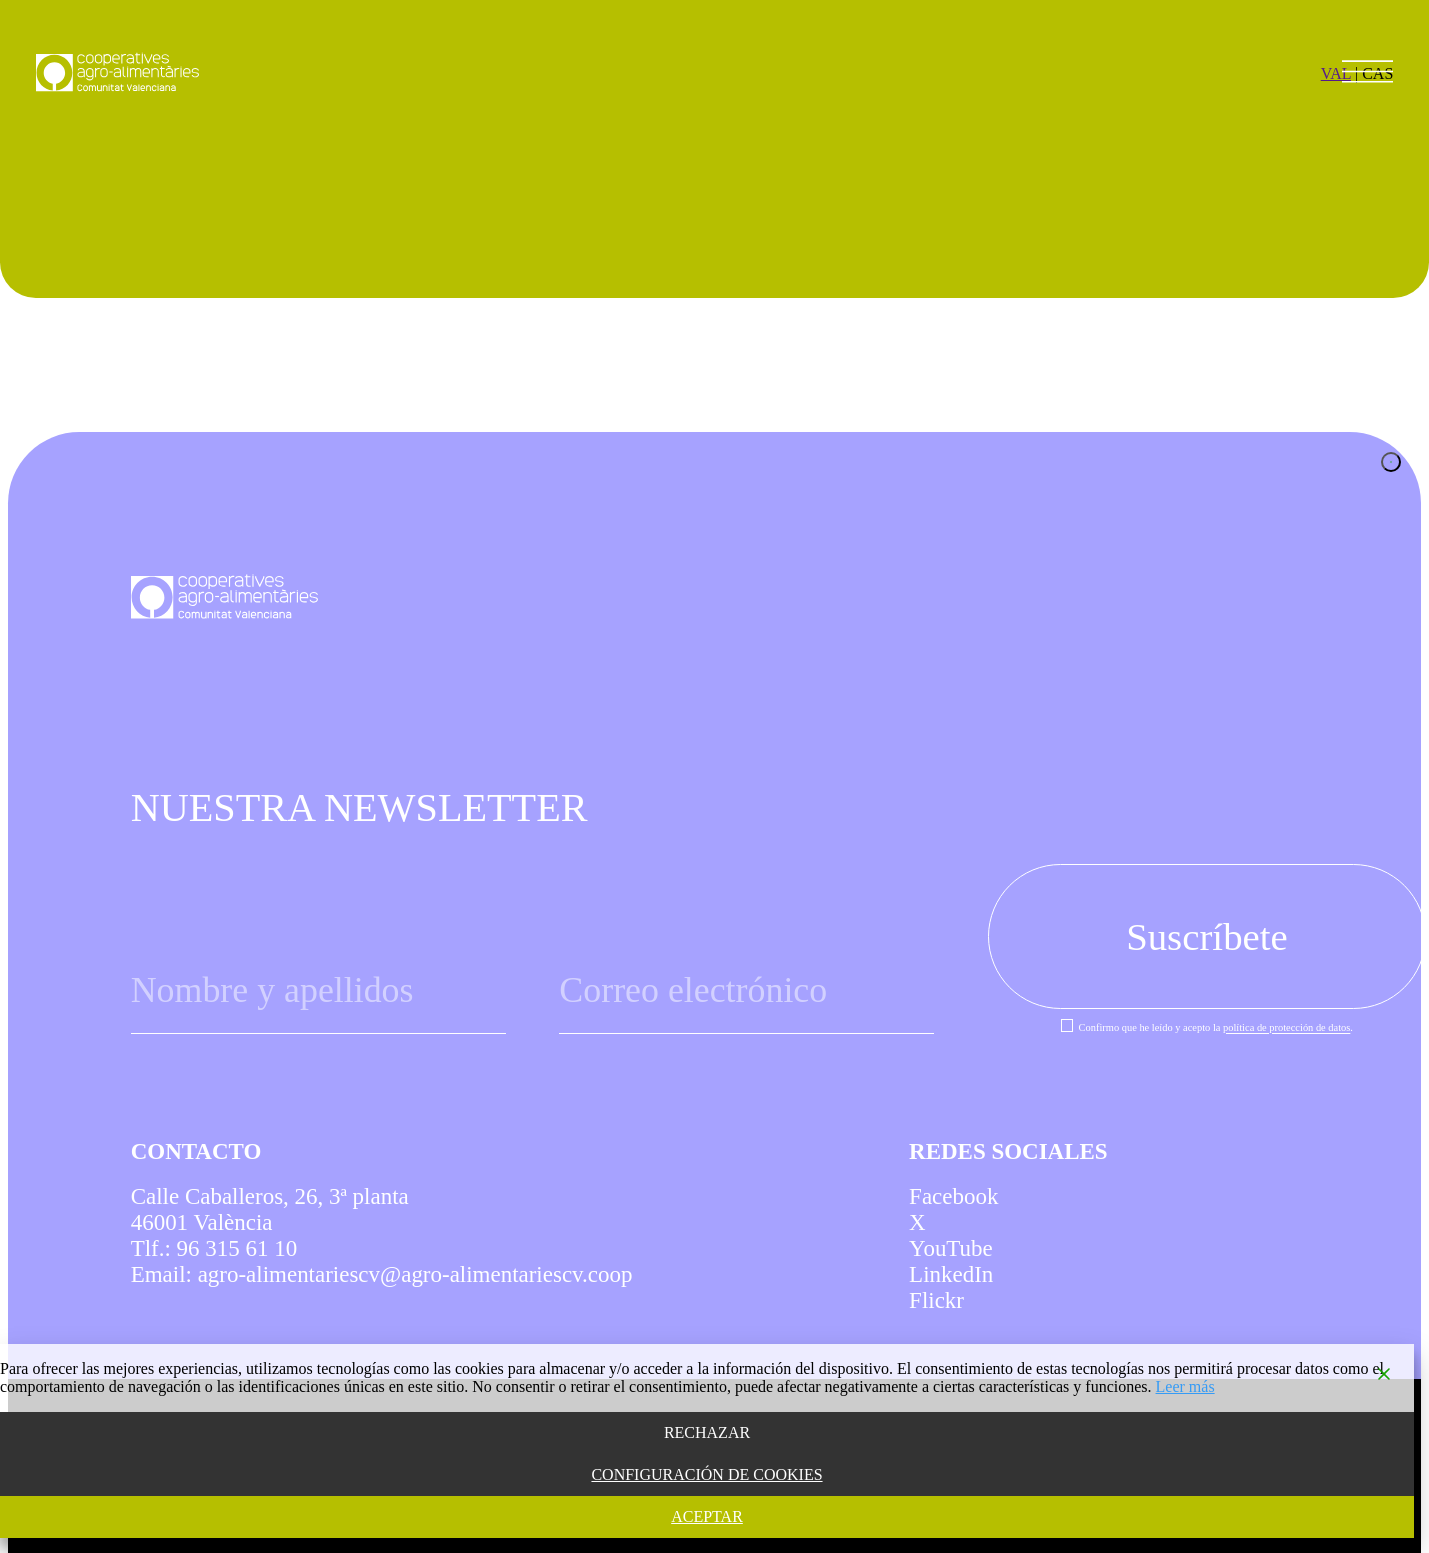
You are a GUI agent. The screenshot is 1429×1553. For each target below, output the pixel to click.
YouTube (951, 1248)
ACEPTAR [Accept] (707, 1516)
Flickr (936, 1300)
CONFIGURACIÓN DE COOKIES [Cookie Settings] (706, 1474)
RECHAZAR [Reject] (707, 1432)
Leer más (1185, 1386)
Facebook (953, 1196)
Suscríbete (1207, 936)
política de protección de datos (1286, 1028)
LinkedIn (951, 1274)
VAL (1336, 73)
